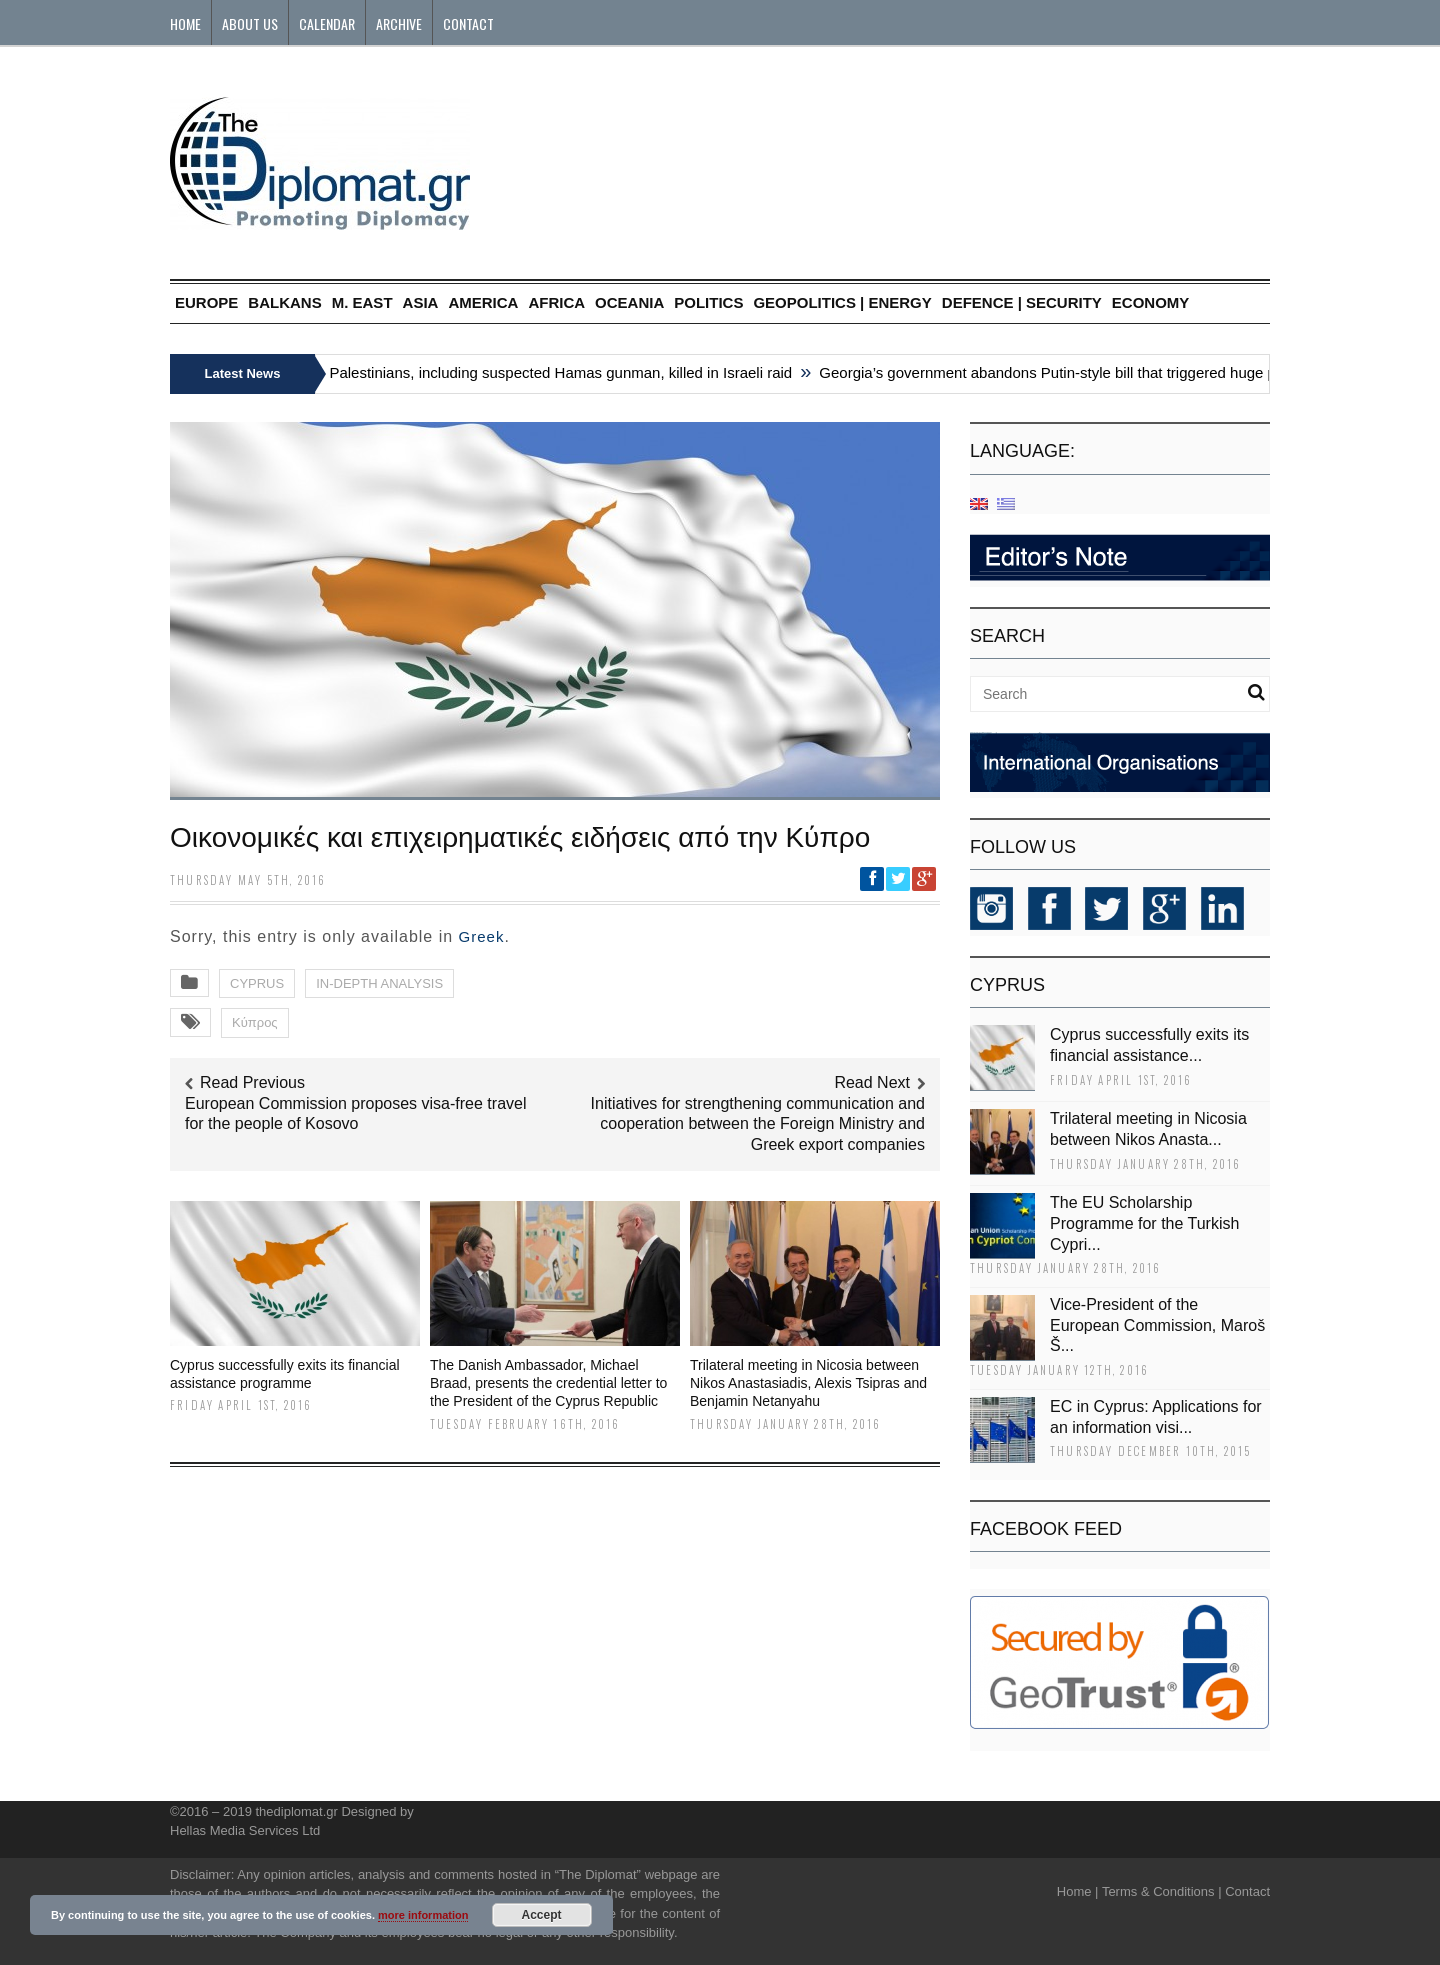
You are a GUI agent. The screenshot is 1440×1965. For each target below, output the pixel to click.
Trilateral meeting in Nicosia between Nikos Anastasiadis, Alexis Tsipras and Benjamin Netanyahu (808, 1383)
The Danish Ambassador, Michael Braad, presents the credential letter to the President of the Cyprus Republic (548, 1383)
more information (423, 1915)
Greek (482, 936)
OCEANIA (629, 302)
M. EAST (362, 302)
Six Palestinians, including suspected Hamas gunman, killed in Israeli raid (556, 372)
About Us (250, 23)
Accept (542, 1915)
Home (185, 23)
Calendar (327, 23)
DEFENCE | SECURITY (1022, 302)
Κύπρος (255, 1022)
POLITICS (708, 302)
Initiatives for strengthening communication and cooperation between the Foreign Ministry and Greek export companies (758, 1124)
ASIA (421, 302)
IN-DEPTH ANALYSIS (379, 983)
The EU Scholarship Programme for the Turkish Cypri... (1144, 1223)
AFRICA (556, 302)
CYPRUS (257, 983)
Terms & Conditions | (1162, 1891)
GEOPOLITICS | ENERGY (842, 302)
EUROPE (206, 302)
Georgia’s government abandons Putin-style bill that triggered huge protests (1078, 372)
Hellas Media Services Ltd (245, 1830)
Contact (468, 23)
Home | (1078, 1891)
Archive (399, 23)
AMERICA (483, 302)
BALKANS (284, 302)
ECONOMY (1151, 302)
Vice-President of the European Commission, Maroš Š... (1157, 1325)
